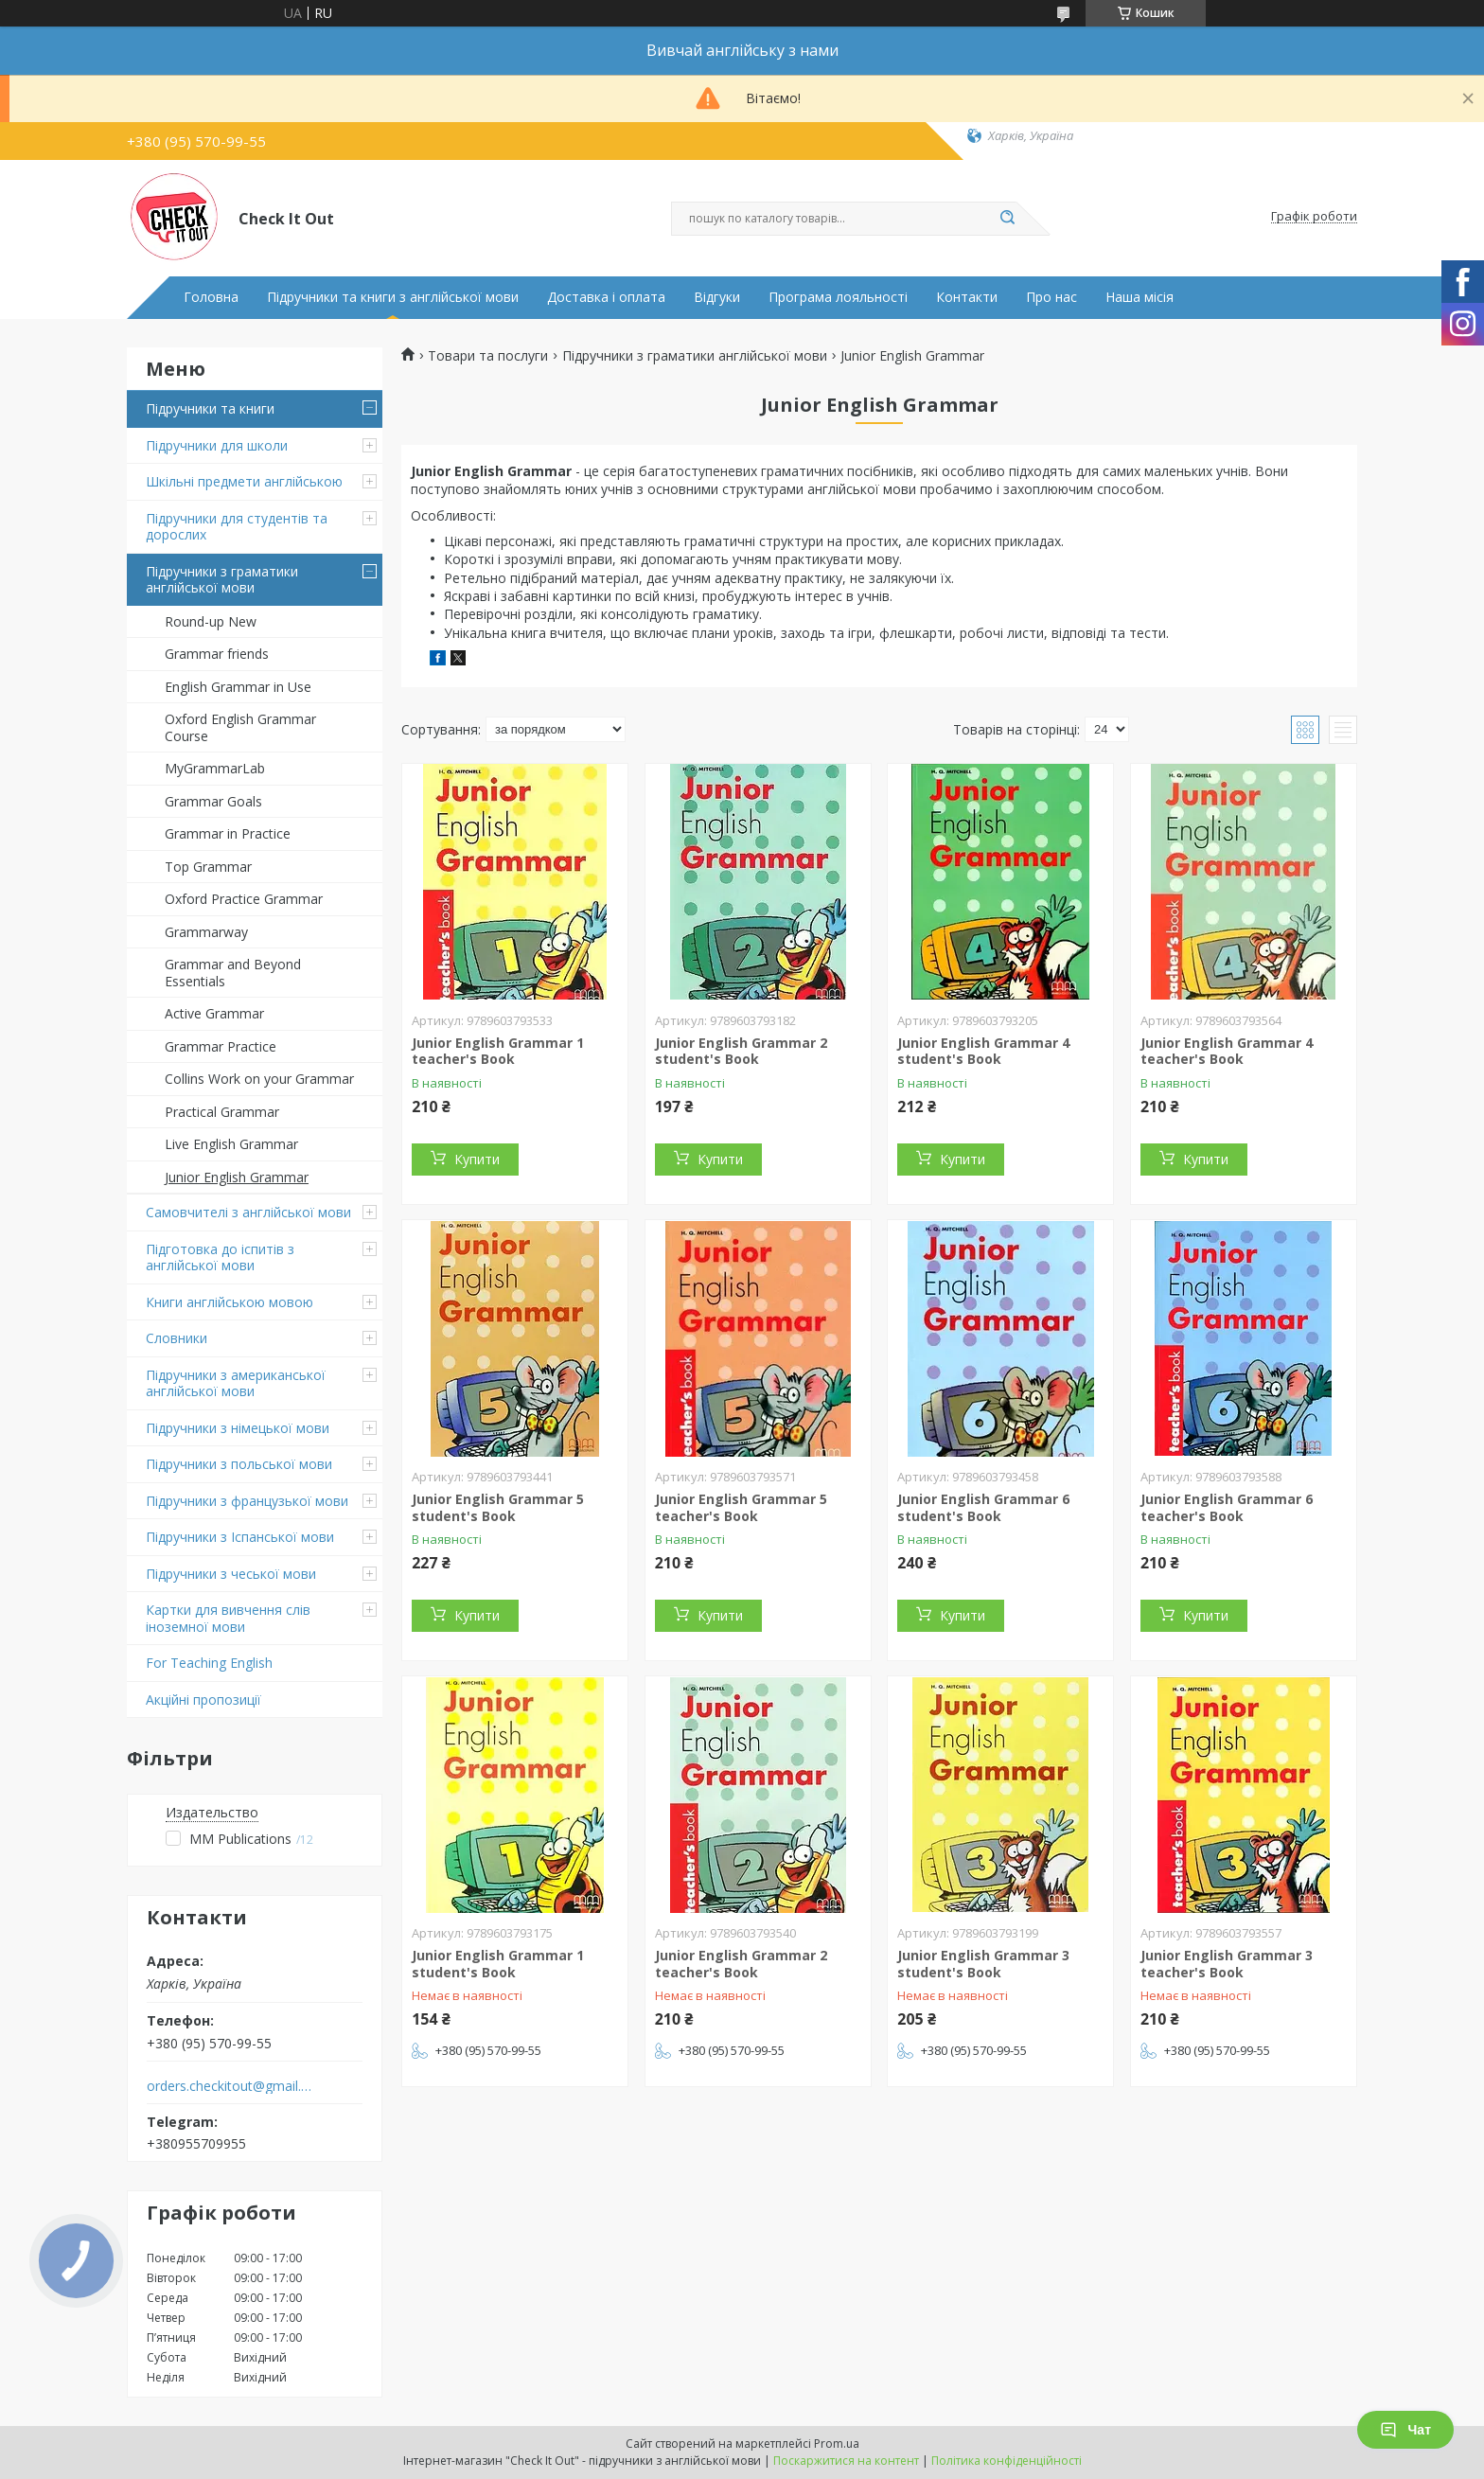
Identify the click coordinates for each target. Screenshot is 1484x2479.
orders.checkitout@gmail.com (229, 2086)
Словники (176, 1338)
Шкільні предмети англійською (244, 481)
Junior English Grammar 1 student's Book (498, 1963)
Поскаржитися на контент (846, 2460)
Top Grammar (208, 867)
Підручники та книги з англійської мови (393, 297)
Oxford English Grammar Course (240, 727)
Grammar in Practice (228, 833)
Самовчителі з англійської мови (248, 1212)
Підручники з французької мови (247, 1501)
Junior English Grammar (237, 1177)
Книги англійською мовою (229, 1302)
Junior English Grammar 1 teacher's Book (498, 1051)
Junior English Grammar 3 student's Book (983, 1963)
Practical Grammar (222, 1112)
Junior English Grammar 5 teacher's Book (741, 1507)
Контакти (967, 297)
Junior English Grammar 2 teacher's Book (741, 1963)
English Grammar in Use (238, 687)
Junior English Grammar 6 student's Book (983, 1507)
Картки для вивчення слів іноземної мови (228, 1618)
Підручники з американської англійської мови (236, 1383)
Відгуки (717, 297)
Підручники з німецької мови (237, 1428)
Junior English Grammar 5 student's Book (498, 1507)
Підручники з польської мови (239, 1464)
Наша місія (1139, 297)
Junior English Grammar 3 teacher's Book (1226, 1963)
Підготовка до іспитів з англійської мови (220, 1257)
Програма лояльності (838, 297)
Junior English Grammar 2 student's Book (741, 1051)
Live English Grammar (231, 1144)
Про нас (1051, 297)
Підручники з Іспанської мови (240, 1537)
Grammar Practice (220, 1046)
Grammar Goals (213, 801)
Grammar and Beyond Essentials (233, 972)
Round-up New (210, 621)
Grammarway (206, 932)
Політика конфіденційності (1006, 2460)
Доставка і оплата (606, 297)
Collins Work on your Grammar (259, 1079)
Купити (477, 1159)
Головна (211, 297)
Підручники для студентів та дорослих (236, 526)
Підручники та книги (210, 408)
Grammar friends (217, 654)
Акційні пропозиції (203, 1700)
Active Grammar (214, 1013)
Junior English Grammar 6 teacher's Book (1226, 1507)
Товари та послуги (488, 355)
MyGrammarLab (215, 768)
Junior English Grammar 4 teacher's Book (1226, 1051)
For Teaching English (209, 1663)
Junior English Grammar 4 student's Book (983, 1051)
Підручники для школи (217, 445)
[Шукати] (1007, 219)
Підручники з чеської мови (231, 1574)
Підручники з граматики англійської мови (222, 579)
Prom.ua (836, 2443)
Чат (1405, 2429)
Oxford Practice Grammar (244, 899)
